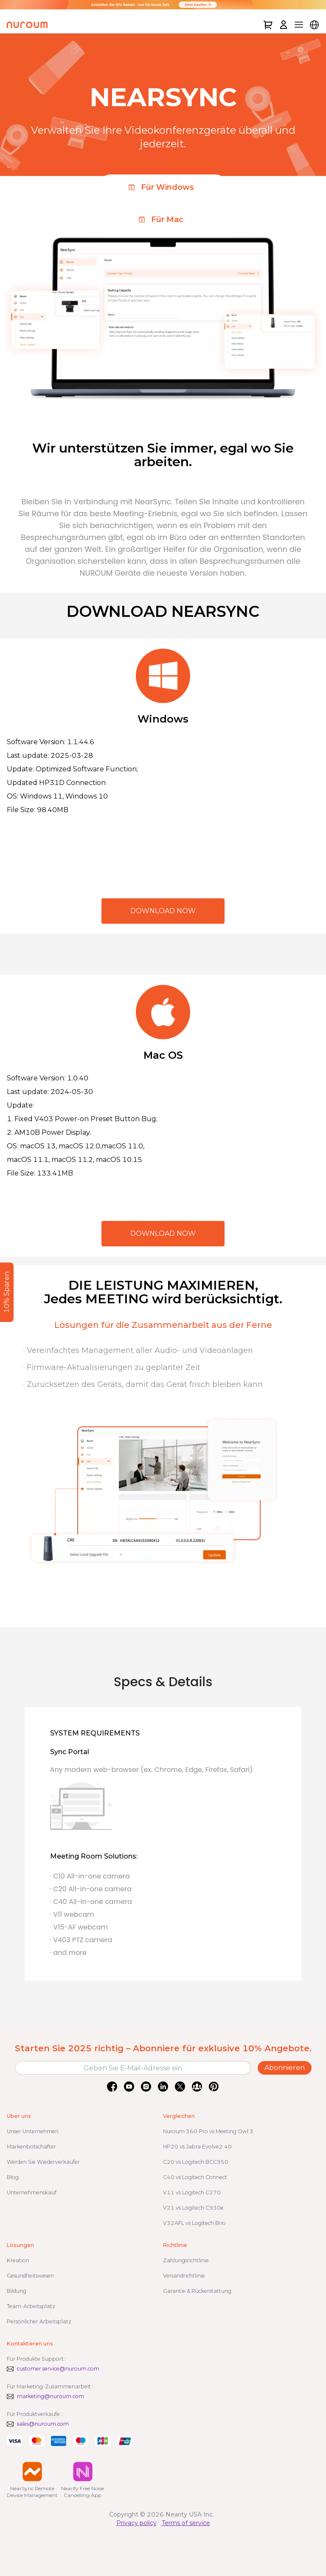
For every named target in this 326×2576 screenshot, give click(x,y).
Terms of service (186, 2523)
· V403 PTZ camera (81, 1940)
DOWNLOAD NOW (163, 911)
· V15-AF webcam (79, 1927)
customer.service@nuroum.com (58, 2368)
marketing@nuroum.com (50, 2396)
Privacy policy (136, 2523)
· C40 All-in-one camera (91, 1902)
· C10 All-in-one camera (90, 1876)
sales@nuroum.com (43, 2424)
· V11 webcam (72, 1914)
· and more (68, 1952)
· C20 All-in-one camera (91, 1889)
